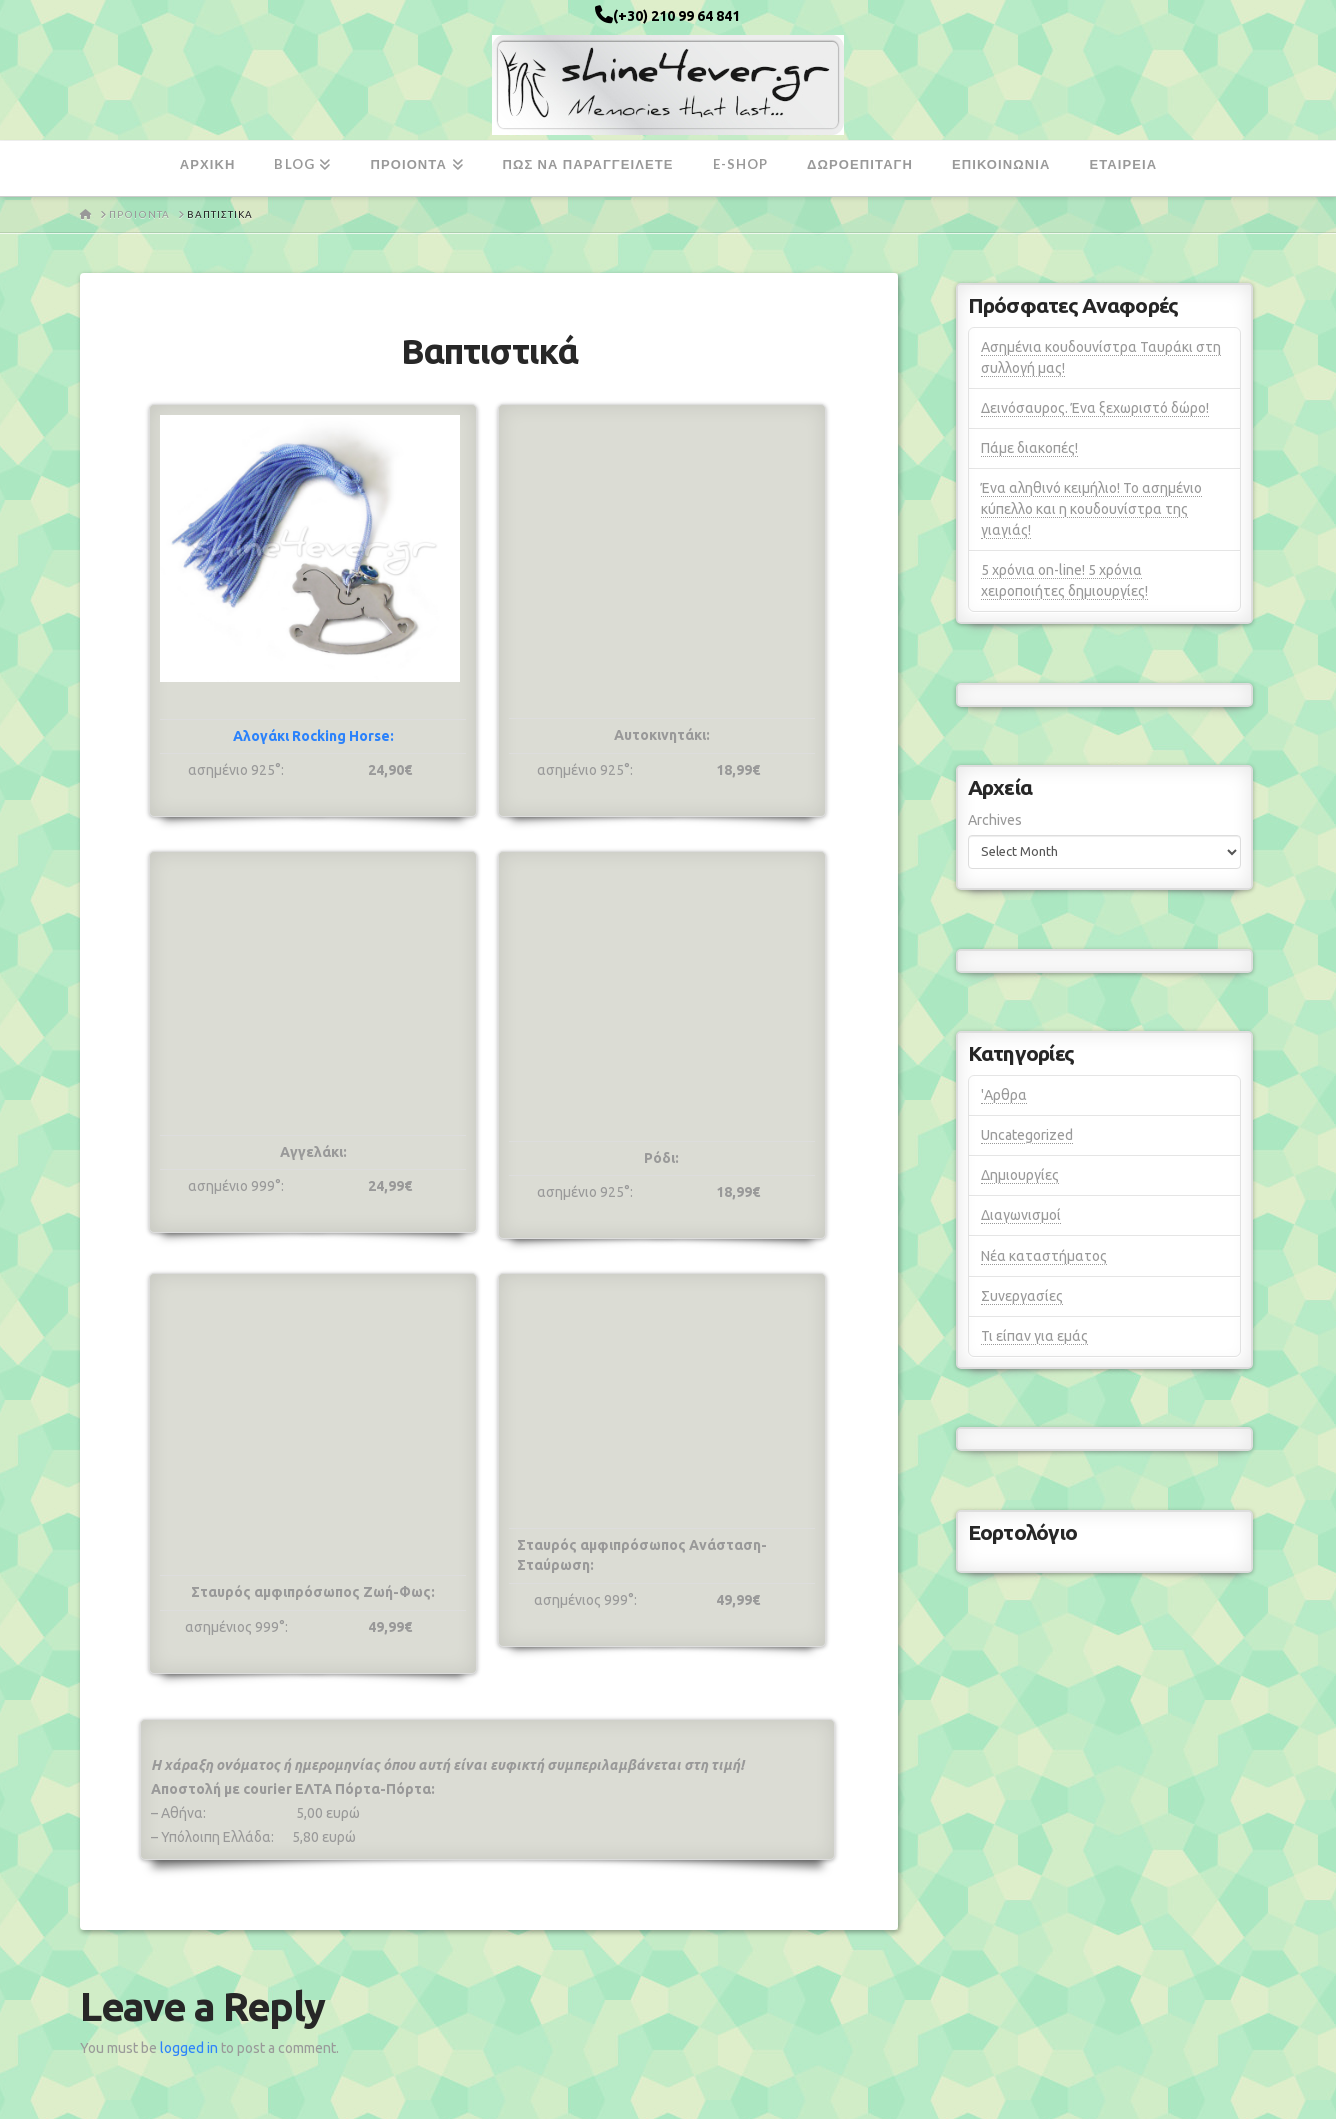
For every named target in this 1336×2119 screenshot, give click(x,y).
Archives (995, 820)
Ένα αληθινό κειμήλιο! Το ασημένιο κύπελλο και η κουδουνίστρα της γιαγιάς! (1091, 509)
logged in (189, 2048)
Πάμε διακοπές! (1029, 448)
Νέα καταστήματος (1044, 1256)
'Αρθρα (1004, 1095)
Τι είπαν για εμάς (1034, 1336)
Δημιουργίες (1020, 1175)
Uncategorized (1027, 1135)
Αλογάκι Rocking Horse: (313, 736)
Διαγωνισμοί (1021, 1215)
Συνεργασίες (1022, 1296)
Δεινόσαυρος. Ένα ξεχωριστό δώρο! (1095, 408)
